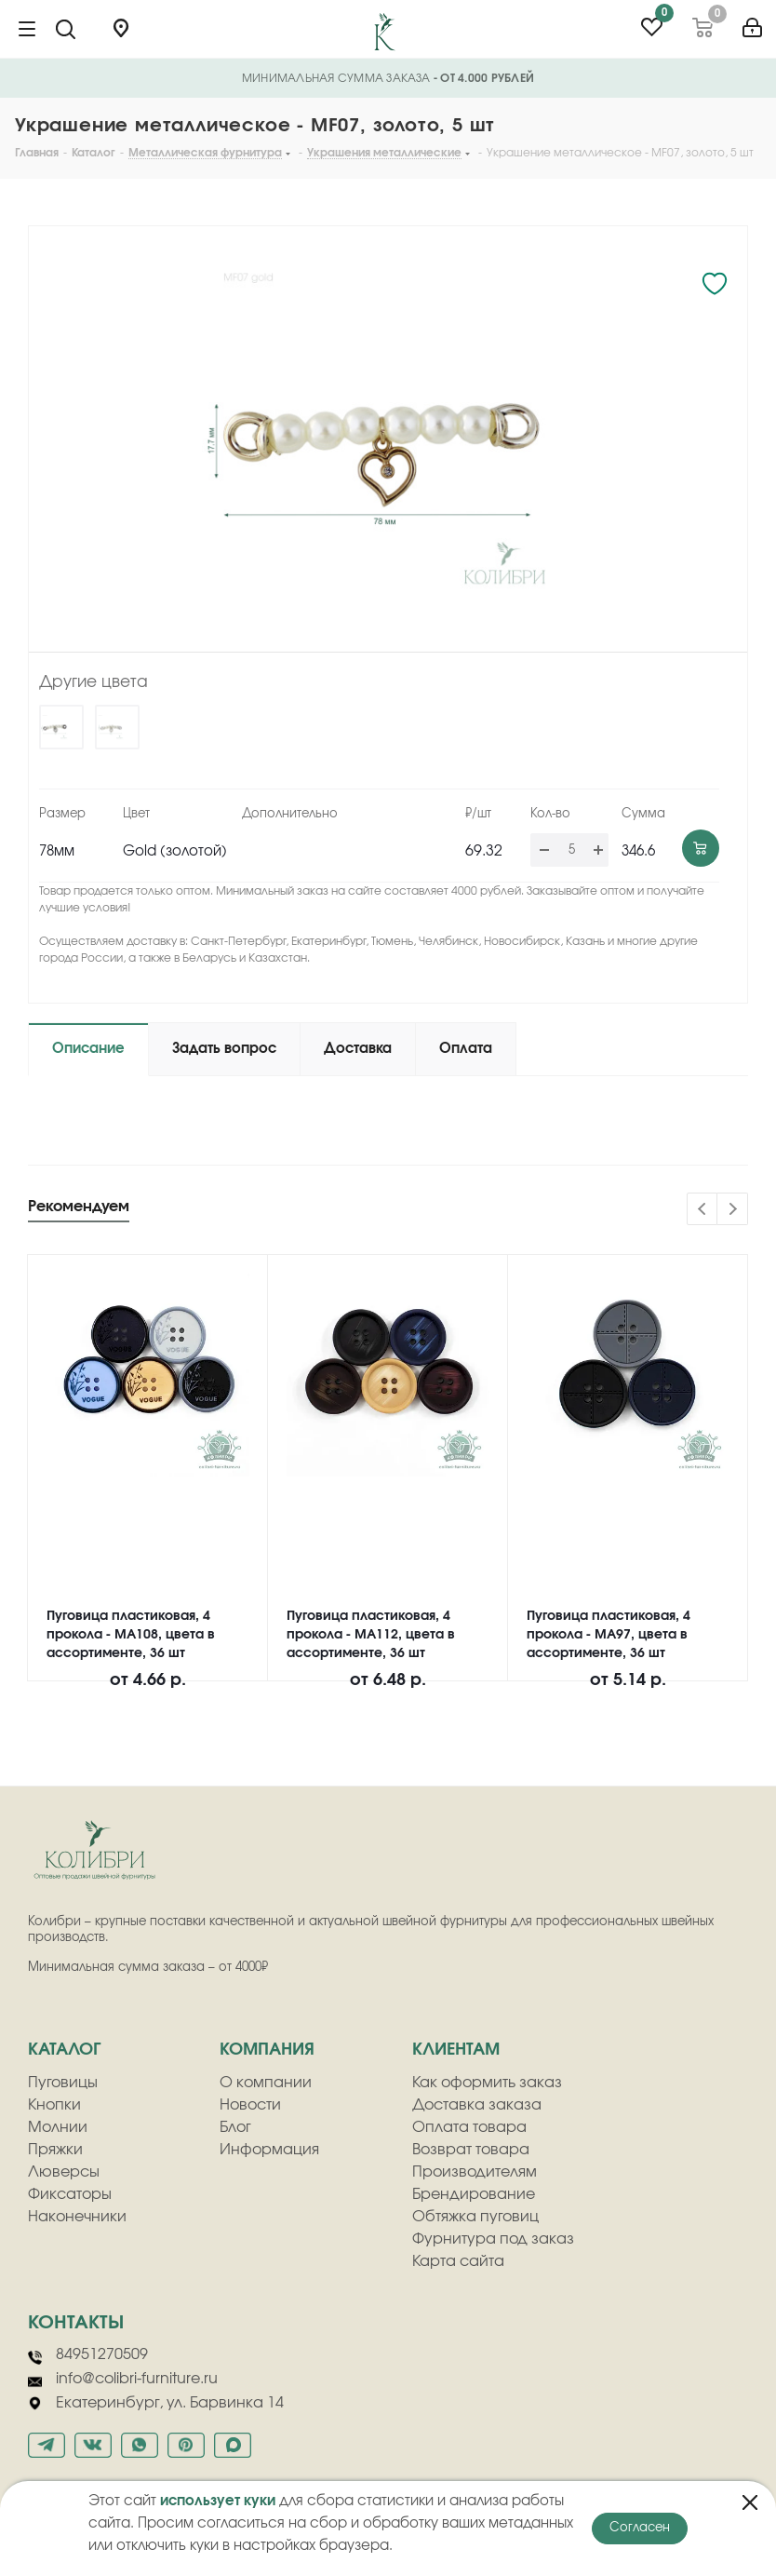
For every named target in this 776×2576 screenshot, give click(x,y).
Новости (250, 2104)
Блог (235, 2127)
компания (267, 2050)
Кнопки (54, 2104)
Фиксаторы (70, 2194)
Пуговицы (63, 2082)
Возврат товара (470, 2149)
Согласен (639, 2528)
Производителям (474, 2172)
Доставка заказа (477, 2104)
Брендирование (473, 2194)
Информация (269, 2149)
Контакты (76, 2322)
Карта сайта (458, 2261)
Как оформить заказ (487, 2082)
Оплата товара (469, 2127)
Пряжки (55, 2149)
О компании (266, 2082)
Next (732, 1210)
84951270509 (88, 2355)
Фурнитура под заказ (493, 2239)
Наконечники (77, 2216)
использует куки (217, 2501)
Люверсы (64, 2172)
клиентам (456, 2050)
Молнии (57, 2127)
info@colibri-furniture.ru (123, 2379)
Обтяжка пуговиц (475, 2216)
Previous (703, 1210)
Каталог (64, 2050)
